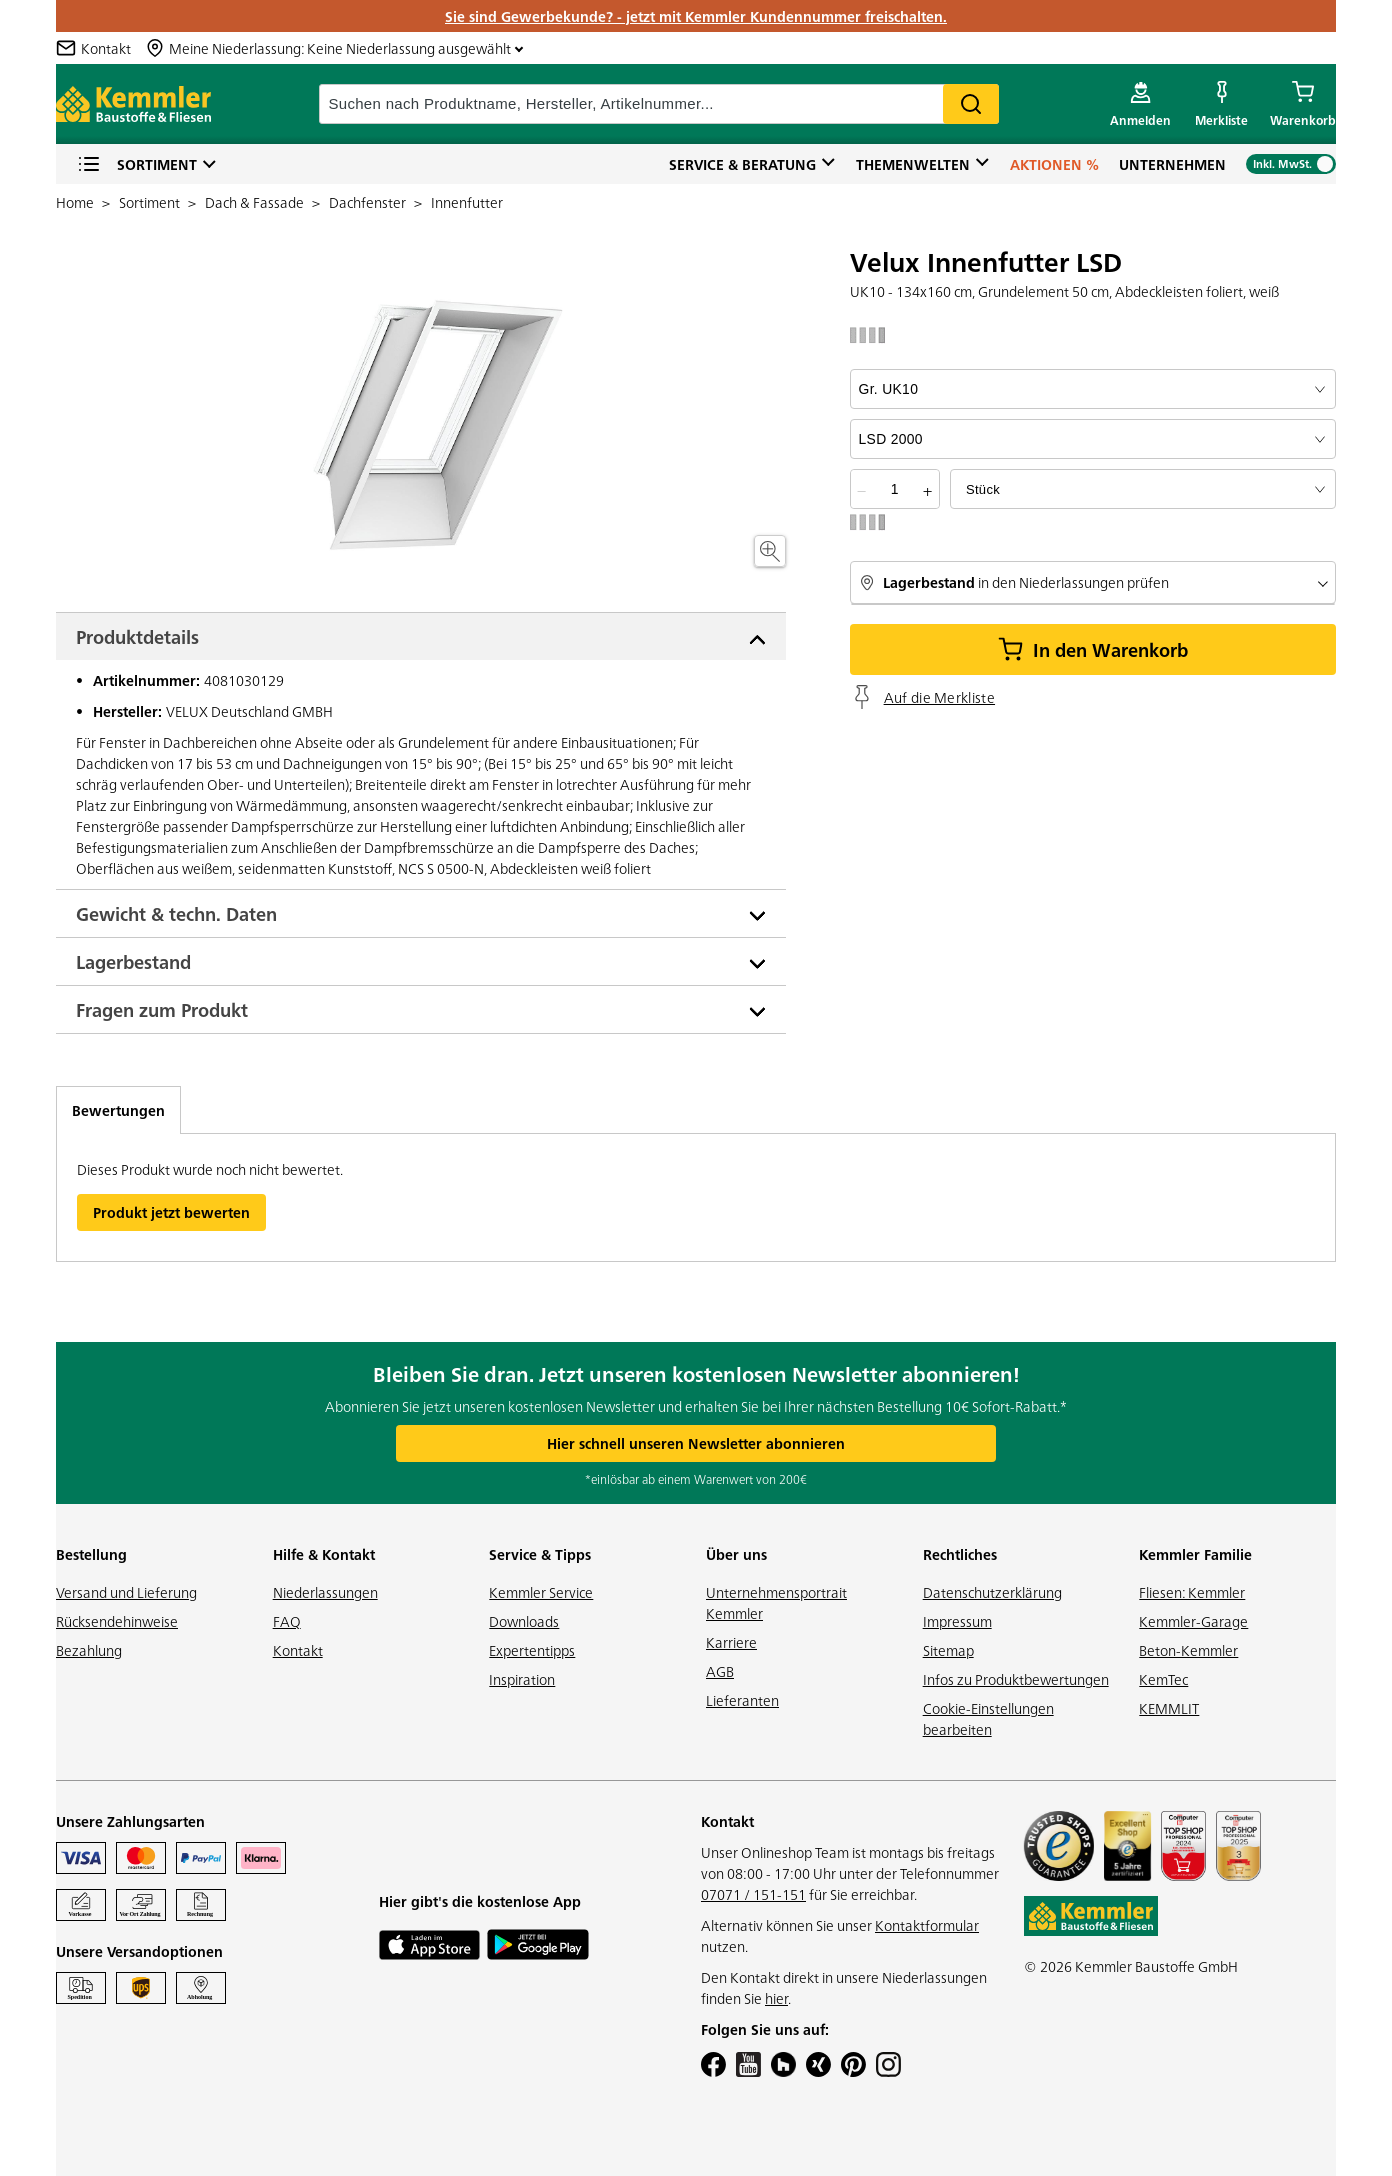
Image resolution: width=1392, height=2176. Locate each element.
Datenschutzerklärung (992, 1592)
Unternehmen (1172, 164)
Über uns (736, 1554)
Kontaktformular (927, 1925)
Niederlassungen (325, 1592)
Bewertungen (118, 1110)
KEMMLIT (1169, 1708)
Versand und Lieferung (126, 1592)
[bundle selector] (1143, 489)
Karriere (731, 1642)
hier (776, 1998)
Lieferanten (742, 1700)
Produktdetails (137, 636)
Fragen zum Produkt (162, 1009)
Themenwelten (913, 164)
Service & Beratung (742, 164)
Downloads (524, 1621)
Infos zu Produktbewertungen (1016, 1679)
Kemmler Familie (1195, 1554)
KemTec (1163, 1679)
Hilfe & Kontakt (324, 1554)
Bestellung (91, 1554)
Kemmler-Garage (1193, 1621)
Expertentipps (532, 1650)
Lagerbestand (133, 961)
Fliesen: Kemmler (1192, 1592)
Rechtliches (960, 1554)
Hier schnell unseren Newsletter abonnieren (696, 1443)
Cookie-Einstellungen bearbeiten (988, 1718)
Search (971, 104)
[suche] (659, 104)
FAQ (287, 1621)
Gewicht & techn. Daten (176, 913)
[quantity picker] (895, 489)
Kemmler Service (541, 1592)
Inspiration (522, 1679)
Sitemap (948, 1650)
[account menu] (1140, 104)
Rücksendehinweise (117, 1621)
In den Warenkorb (1093, 649)
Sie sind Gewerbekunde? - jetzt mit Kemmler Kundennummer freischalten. (696, 16)
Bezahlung (89, 1650)
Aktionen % (1054, 164)
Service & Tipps (540, 1554)
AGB (720, 1671)
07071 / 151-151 (753, 1894)
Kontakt (298, 1650)
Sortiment (137, 164)
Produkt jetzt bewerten (171, 1212)
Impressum (957, 1621)
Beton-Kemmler (1188, 1650)
